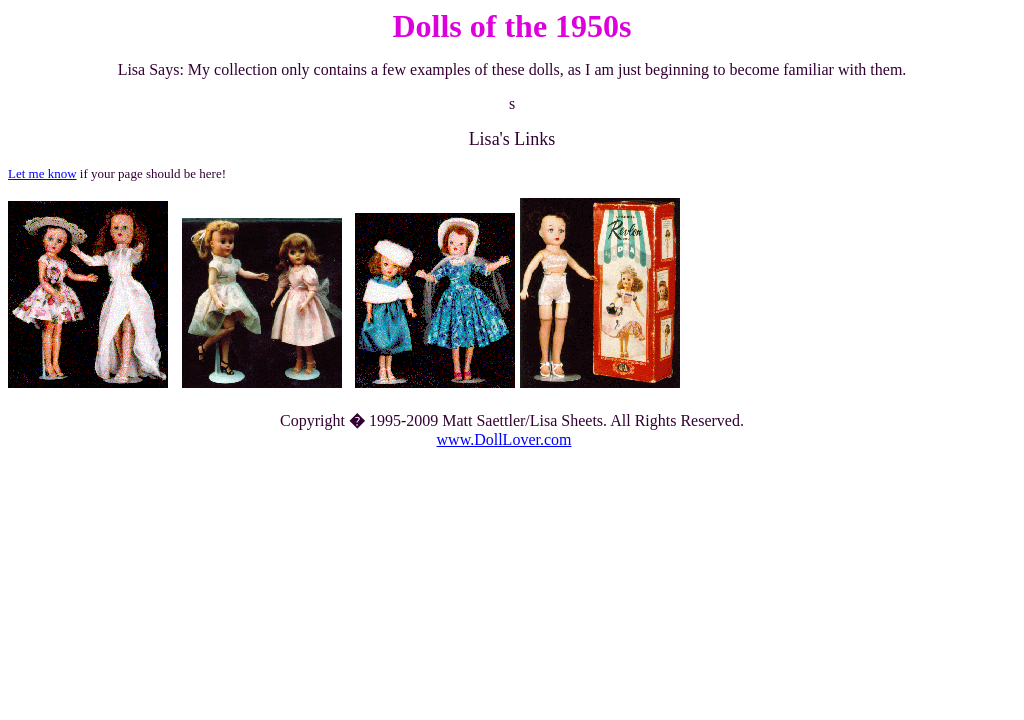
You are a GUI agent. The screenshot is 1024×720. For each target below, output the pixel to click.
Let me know (42, 173)
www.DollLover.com (504, 439)
